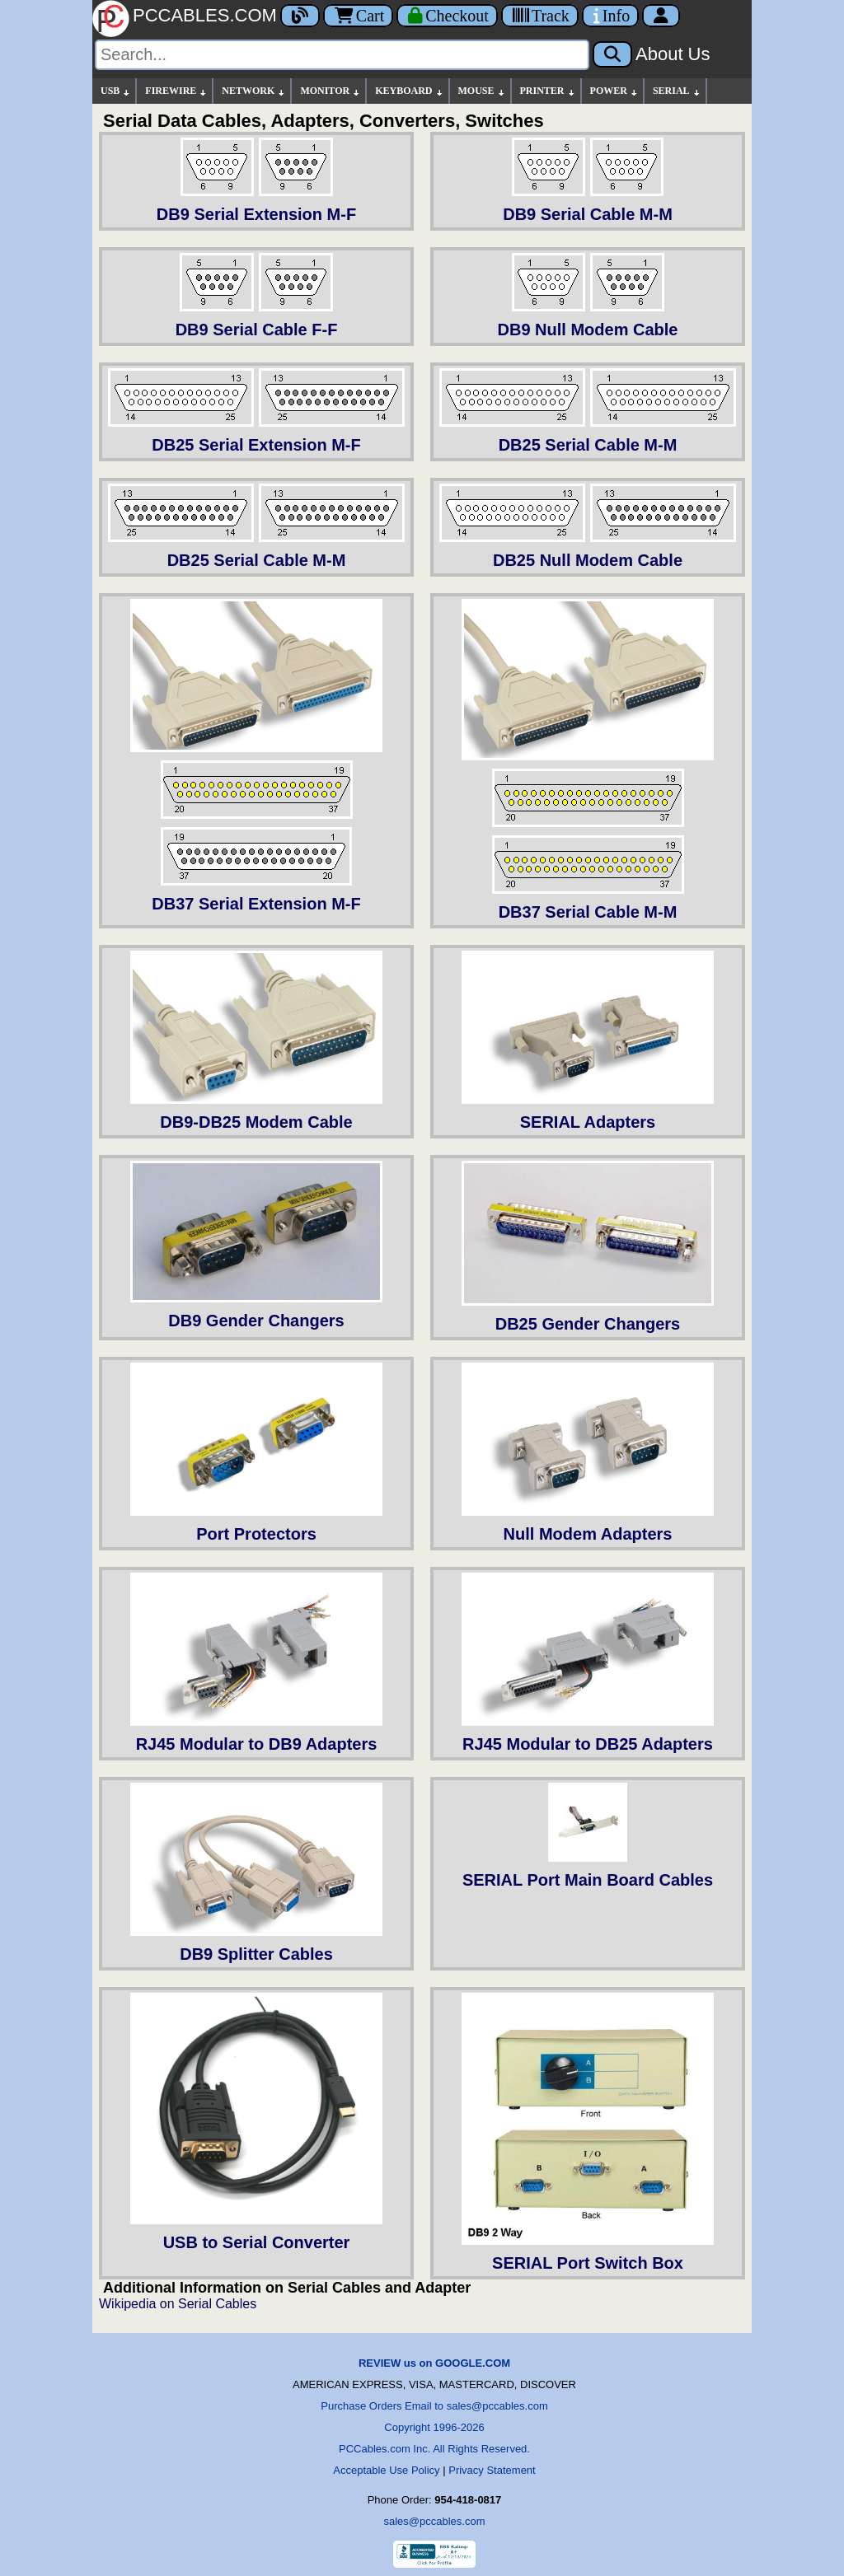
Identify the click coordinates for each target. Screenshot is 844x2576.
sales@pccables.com (434, 2521)
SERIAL (677, 91)
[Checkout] (447, 15)
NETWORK (254, 91)
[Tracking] (540, 15)
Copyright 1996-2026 (434, 2427)
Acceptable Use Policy (386, 2470)
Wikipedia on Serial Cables (177, 2304)
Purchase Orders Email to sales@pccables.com (434, 2406)
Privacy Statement (492, 2470)
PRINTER (548, 91)
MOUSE (482, 91)
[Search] (342, 55)
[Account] (661, 15)
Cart (358, 15)
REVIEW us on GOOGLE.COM (434, 2363)
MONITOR (330, 91)
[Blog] (300, 15)
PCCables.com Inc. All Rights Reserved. (434, 2449)
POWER (614, 91)
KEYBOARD (409, 91)
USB (116, 91)
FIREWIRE (176, 91)
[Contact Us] (610, 15)
